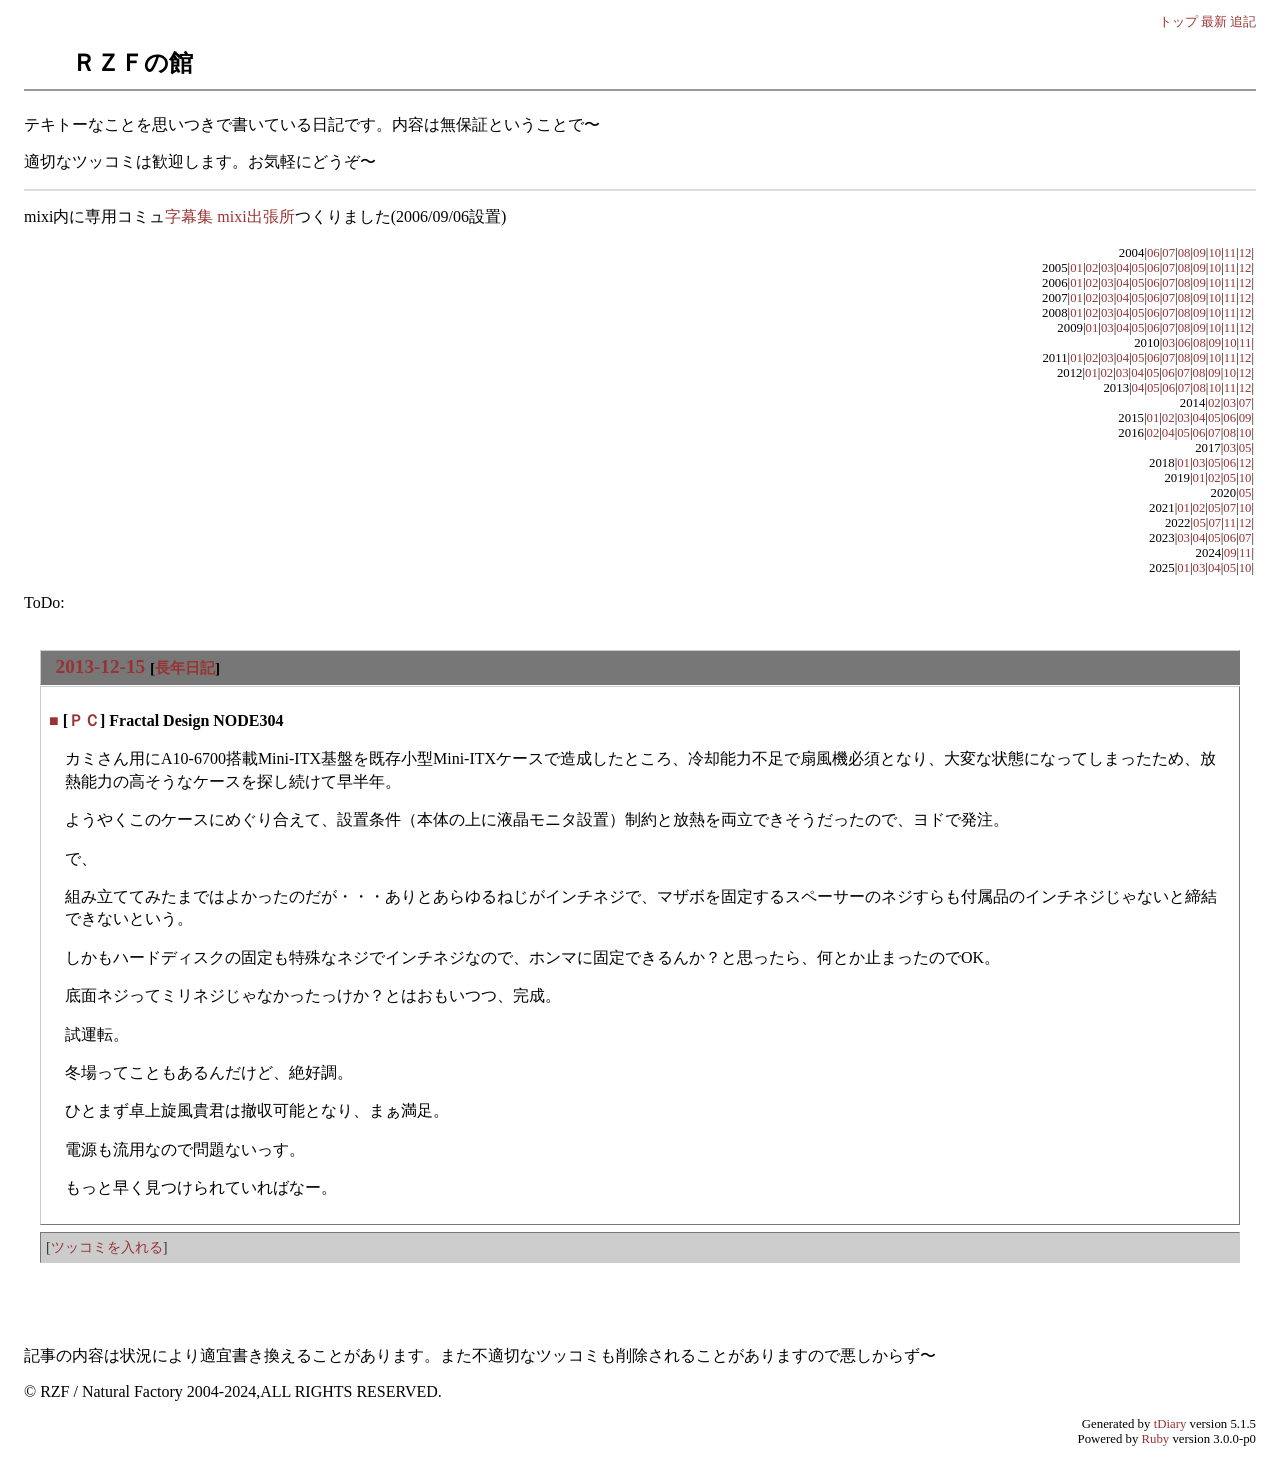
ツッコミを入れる (107, 1247)
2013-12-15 (101, 666)
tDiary (1170, 1424)
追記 (1243, 21)
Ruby (1156, 1439)
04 (1122, 268)
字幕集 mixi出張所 (229, 216)
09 (1199, 253)
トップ (1178, 21)
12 (1245, 253)
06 (1153, 253)
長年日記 (185, 667)
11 (1230, 253)
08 (1184, 253)
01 (1076, 268)
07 (1168, 253)
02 (1092, 268)
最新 (1214, 21)
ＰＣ (84, 720)
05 (1138, 268)
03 (1107, 268)
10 (1214, 253)
